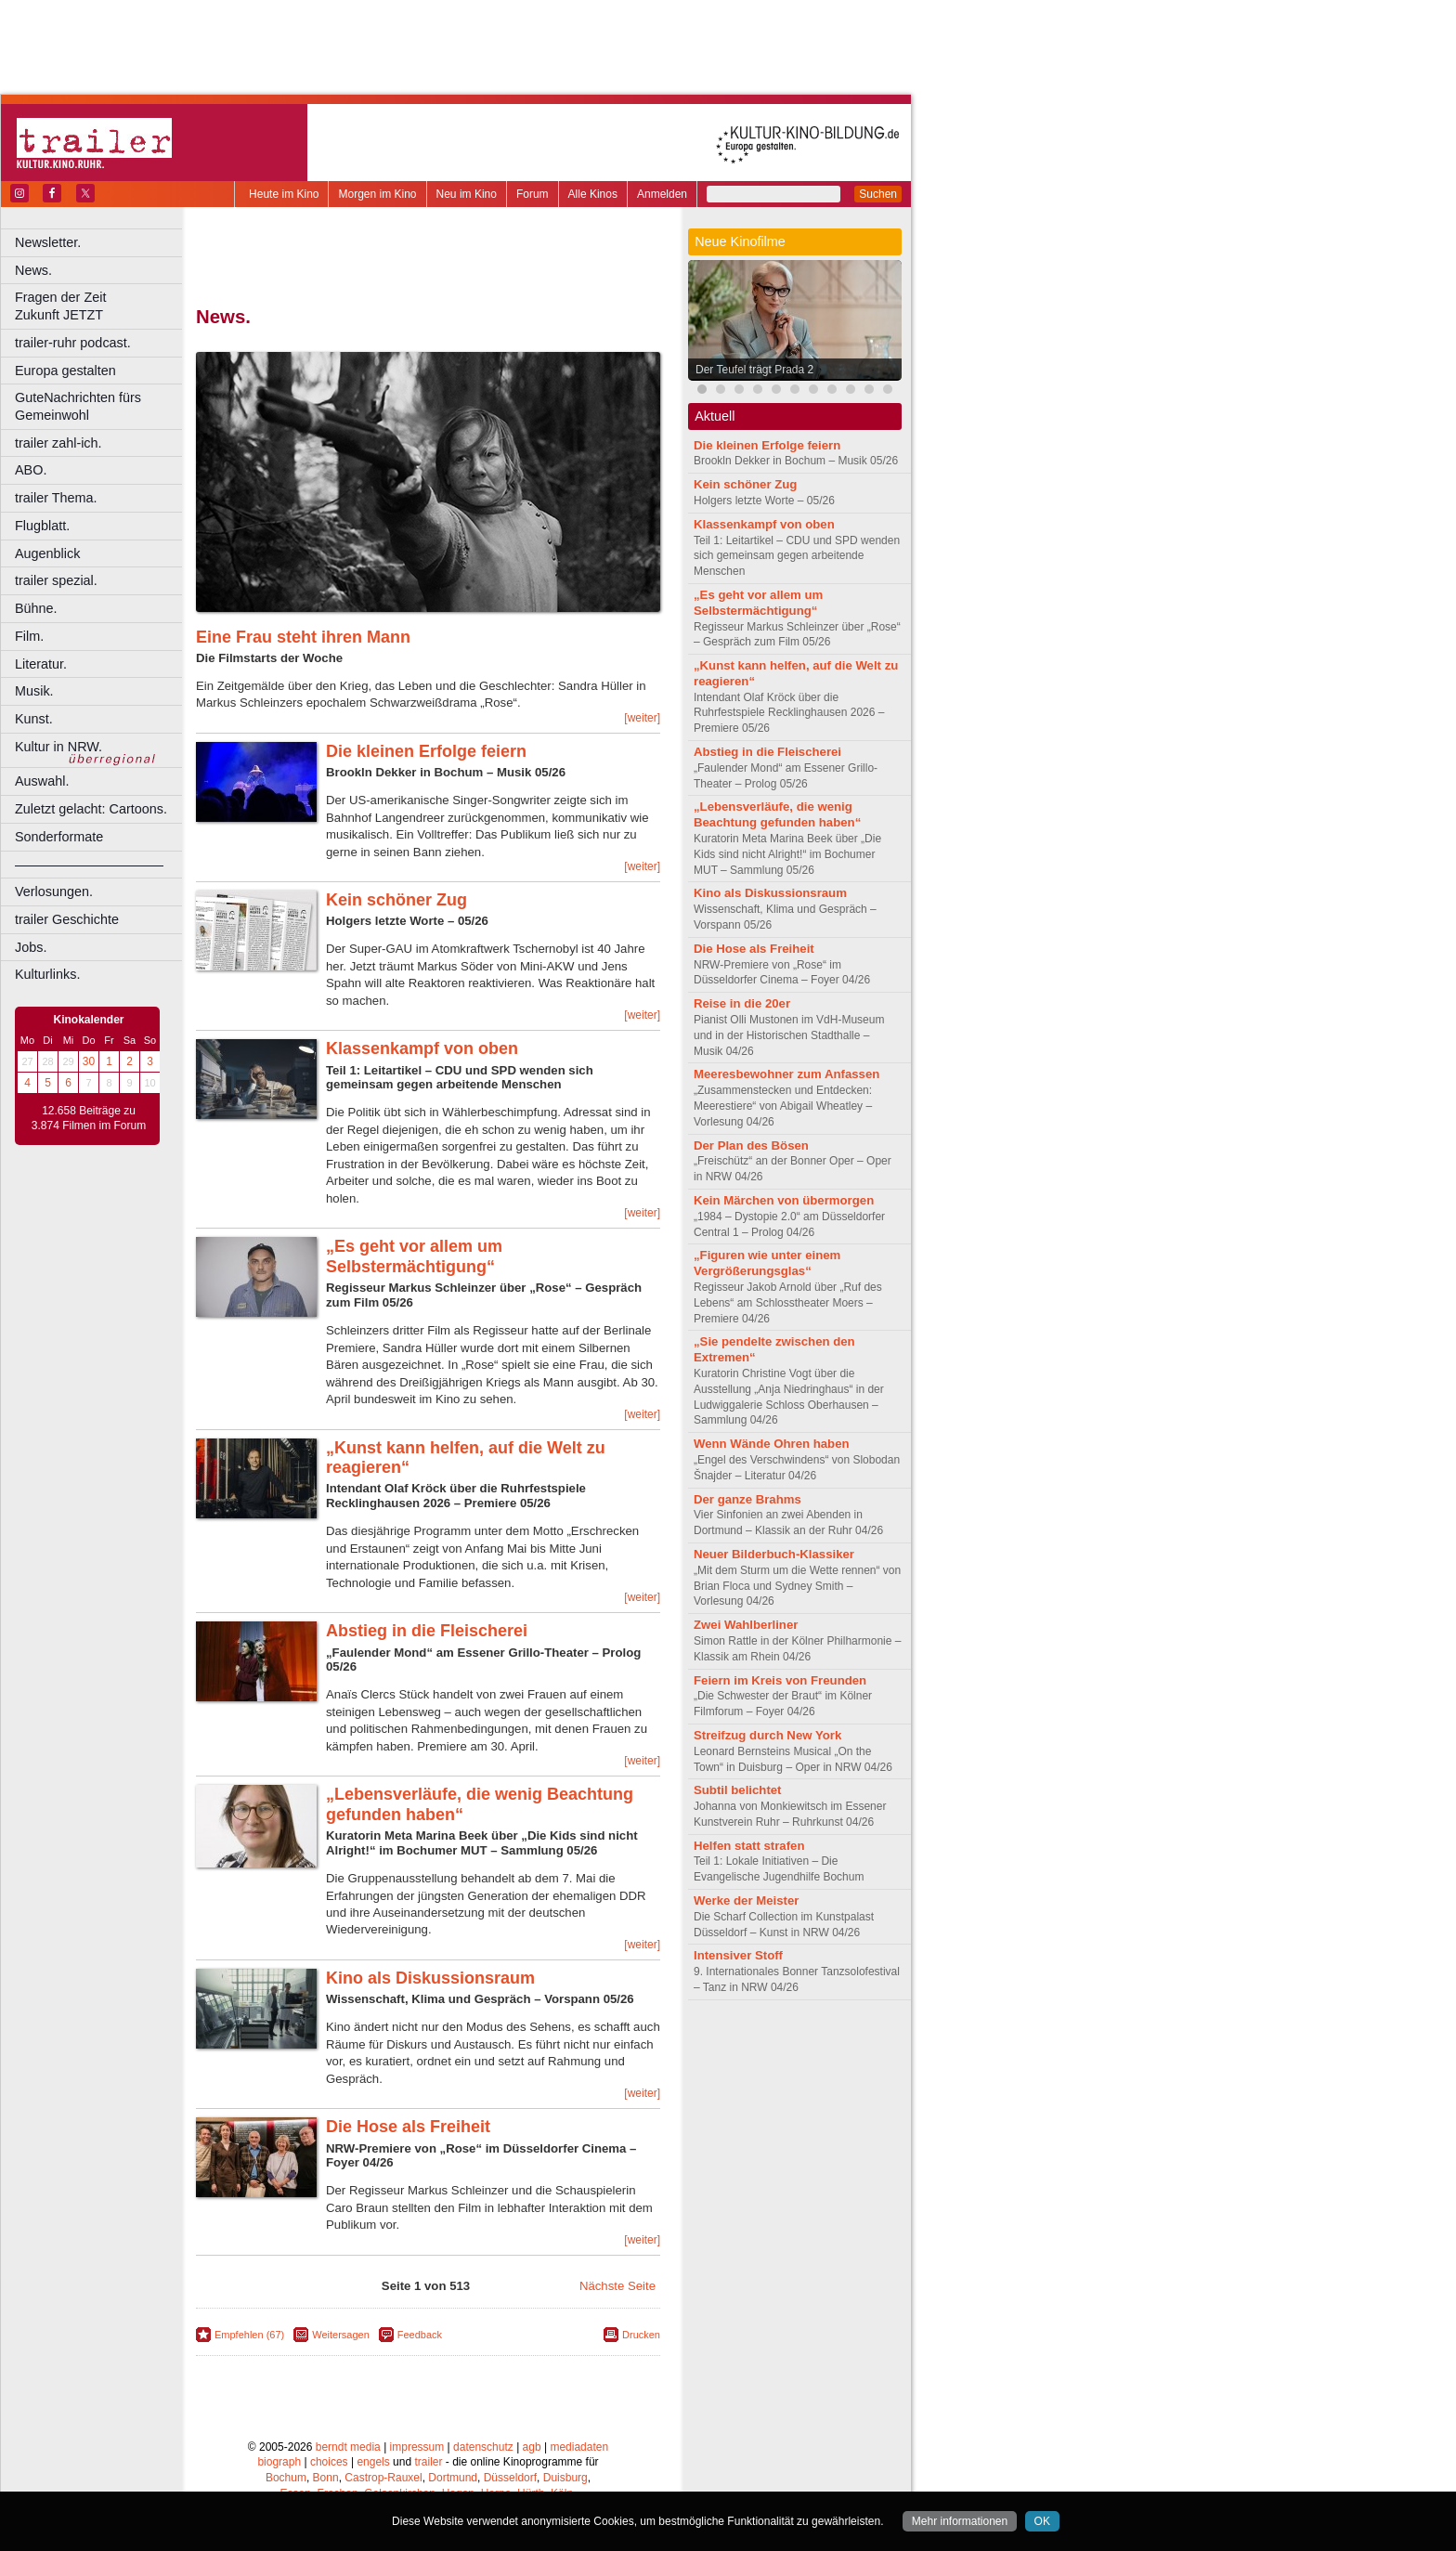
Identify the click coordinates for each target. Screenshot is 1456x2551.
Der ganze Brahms (747, 1499)
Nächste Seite (617, 2286)
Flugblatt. (42, 525)
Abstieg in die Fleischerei (426, 1630)
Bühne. (36, 608)
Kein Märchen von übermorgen (784, 1200)
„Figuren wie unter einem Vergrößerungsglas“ (767, 1263)
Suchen (878, 194)
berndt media (348, 2446)
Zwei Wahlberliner (746, 1625)
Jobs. (30, 947)
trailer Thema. (56, 497)
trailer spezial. (56, 580)
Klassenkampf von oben (422, 1048)
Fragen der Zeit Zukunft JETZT (101, 306)
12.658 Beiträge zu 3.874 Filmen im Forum (89, 1118)
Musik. (34, 690)
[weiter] (642, 717)
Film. (29, 636)
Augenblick (47, 553)
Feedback (419, 2334)
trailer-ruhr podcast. (73, 342)
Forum (532, 194)
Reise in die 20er (742, 1003)
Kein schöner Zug (396, 900)
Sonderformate (59, 836)
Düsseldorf (510, 2477)
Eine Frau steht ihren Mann (303, 637)
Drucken (641, 2334)
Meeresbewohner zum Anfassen (786, 1074)
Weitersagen (341, 2334)
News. (33, 270)
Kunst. (34, 718)
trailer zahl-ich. (58, 443)
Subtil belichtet (738, 1790)
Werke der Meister (746, 1900)
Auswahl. (42, 781)
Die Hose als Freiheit (408, 2126)
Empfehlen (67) (249, 2334)
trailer (428, 2461)
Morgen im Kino (377, 194)
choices (329, 2461)
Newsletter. (48, 242)
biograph (279, 2461)
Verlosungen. (54, 891)
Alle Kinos (593, 194)
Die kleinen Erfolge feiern (426, 751)
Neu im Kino (466, 194)
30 (89, 1061)
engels (373, 2461)
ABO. (30, 469)
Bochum (286, 2477)
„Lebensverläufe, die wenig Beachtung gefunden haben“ (777, 814)
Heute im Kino (283, 194)
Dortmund (452, 2477)
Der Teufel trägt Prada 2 (754, 369)
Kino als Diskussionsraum (430, 1978)
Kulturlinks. (47, 974)
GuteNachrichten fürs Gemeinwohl (78, 406)
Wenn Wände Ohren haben (772, 1444)
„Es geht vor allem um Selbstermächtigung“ (414, 1256)
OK (1042, 2521)
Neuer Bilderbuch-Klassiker (774, 1554)
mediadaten (579, 2446)
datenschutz (483, 2446)
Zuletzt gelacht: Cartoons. (91, 808)
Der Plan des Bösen (751, 1145)
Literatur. (41, 664)
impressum (417, 2446)
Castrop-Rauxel (383, 2477)
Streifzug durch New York (767, 1735)
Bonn (326, 2477)
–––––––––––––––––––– (89, 864)
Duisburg (565, 2477)
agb (532, 2446)
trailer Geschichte (67, 919)
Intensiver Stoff (738, 1955)
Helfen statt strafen (749, 1846)
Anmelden (662, 194)
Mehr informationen (960, 2521)
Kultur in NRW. (58, 746)
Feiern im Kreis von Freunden (780, 1680)
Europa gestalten (65, 370)
